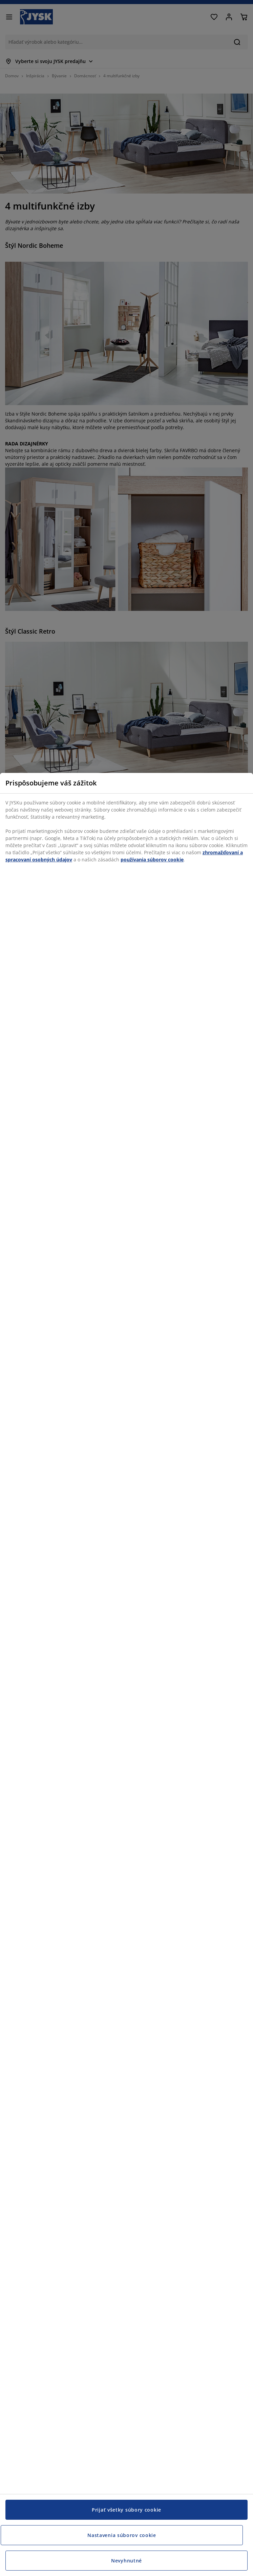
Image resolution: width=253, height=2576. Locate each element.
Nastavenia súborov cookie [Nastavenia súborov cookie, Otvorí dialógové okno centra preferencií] (121, 2535)
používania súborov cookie (152, 859)
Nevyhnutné (126, 2560)
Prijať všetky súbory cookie (126, 2510)
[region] (126, 1674)
